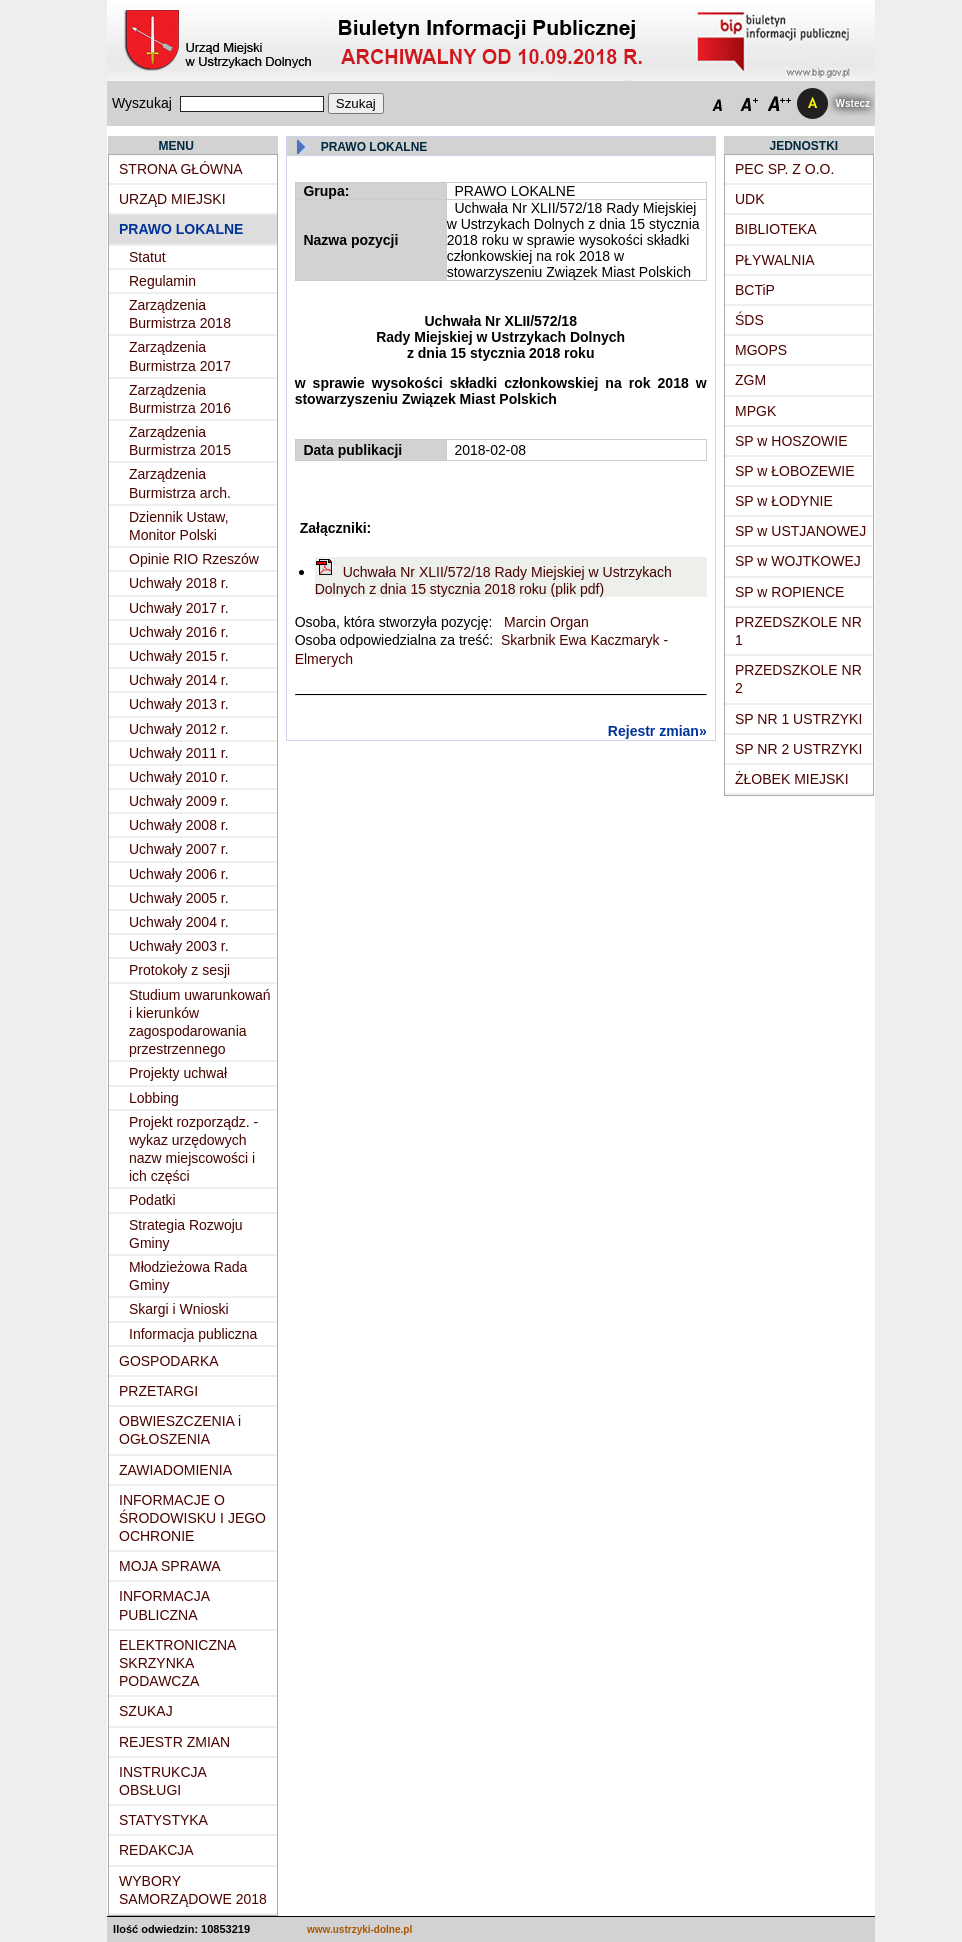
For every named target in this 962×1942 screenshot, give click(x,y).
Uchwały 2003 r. (179, 946)
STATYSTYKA (163, 1820)
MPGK (755, 411)
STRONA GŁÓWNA (181, 169)
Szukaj (356, 103)
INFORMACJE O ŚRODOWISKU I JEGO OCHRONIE (192, 1518)
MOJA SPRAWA (170, 1566)
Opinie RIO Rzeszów (194, 559)
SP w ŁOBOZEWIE (795, 471)
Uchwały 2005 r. (179, 898)
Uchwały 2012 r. (179, 729)
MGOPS (761, 350)
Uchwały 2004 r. (179, 922)
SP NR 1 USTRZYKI (798, 719)
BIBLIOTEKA (776, 229)
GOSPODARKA (169, 1361)
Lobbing (154, 1098)
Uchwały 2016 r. (179, 632)
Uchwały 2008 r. (179, 825)
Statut (147, 257)
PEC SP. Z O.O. (784, 169)
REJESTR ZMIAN (174, 1742)
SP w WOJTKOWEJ (798, 561)
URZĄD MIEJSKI (172, 199)
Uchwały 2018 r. (179, 583)
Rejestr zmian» (657, 731)
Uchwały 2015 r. (179, 656)
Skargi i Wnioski (179, 1309)
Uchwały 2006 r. (179, 874)
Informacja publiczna (193, 1334)
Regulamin (162, 281)
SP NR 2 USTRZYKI (798, 749)
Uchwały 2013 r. (179, 704)
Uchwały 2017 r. (179, 608)
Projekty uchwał (178, 1073)
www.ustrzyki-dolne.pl (359, 1929)
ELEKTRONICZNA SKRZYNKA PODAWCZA (177, 1663)
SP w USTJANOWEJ (800, 531)
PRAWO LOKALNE (181, 229)
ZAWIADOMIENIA (175, 1470)
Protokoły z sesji (179, 970)
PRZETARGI (158, 1391)
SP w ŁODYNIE (784, 501)
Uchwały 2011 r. (179, 753)
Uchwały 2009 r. (179, 801)
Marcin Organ (544, 622)
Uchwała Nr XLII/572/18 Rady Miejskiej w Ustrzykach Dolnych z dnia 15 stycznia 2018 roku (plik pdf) (493, 580)
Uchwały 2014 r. (179, 680)
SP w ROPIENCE (789, 592)
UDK (750, 199)
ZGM (750, 380)
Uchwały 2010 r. (179, 777)
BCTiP (755, 290)
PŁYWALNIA (775, 260)
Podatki (152, 1200)
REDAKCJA (156, 1850)
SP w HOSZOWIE (791, 441)
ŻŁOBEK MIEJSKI (792, 779)
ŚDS (749, 320)
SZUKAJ (146, 1711)
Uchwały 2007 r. (179, 849)
